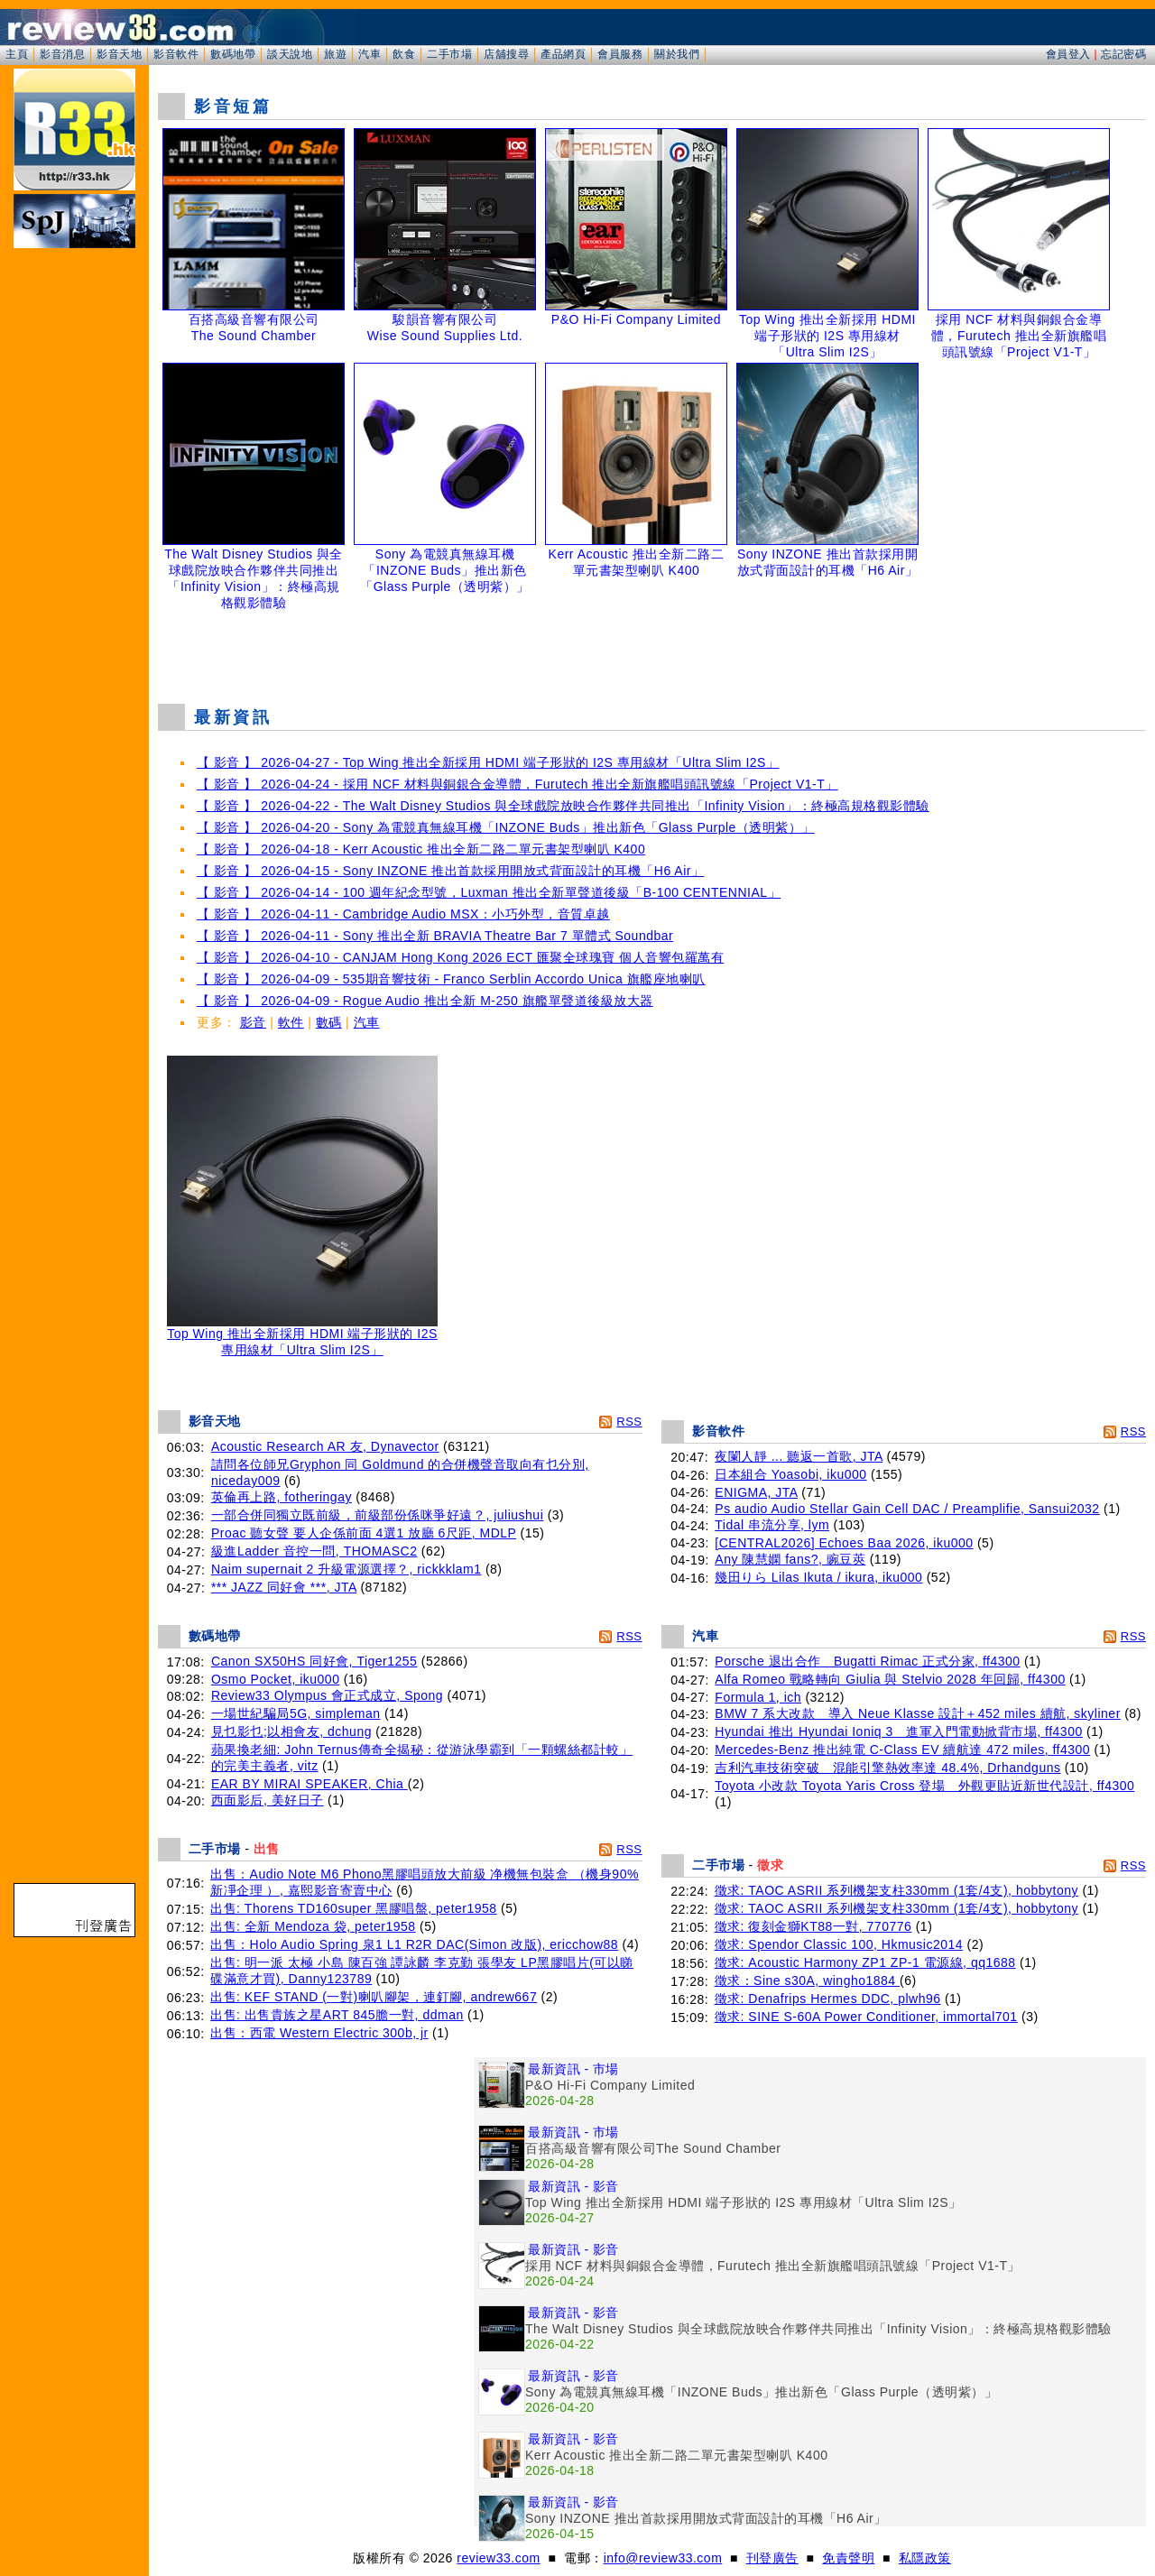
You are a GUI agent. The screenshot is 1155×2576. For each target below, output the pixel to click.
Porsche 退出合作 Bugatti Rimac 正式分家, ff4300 (867, 1661)
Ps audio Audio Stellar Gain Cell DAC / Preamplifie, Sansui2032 (907, 1508)
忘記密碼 (1123, 54)
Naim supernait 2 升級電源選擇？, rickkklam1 (346, 1569)
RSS (629, 1421)
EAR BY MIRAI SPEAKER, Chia (309, 1784)
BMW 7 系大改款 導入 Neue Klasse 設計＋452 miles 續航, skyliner (917, 1713)
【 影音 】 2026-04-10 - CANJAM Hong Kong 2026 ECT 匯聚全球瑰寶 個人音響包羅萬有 (460, 957)
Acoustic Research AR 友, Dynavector (325, 1446)
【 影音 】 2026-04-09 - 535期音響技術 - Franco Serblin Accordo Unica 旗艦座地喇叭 (451, 979)
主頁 (16, 54)
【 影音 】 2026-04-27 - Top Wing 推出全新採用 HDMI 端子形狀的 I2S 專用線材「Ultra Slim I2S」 (488, 762)
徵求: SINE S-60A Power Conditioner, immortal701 (866, 2016)
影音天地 (119, 54)
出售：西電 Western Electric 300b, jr (319, 2033)
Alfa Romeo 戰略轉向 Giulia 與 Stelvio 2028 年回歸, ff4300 (890, 1679)
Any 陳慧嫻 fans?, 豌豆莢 (790, 1559)
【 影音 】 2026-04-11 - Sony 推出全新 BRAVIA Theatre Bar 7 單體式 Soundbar (435, 935)
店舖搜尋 (506, 54)
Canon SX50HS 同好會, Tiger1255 (314, 1661)
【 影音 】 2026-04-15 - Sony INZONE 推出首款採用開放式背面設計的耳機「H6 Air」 (450, 870)
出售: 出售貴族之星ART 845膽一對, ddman (337, 2015)
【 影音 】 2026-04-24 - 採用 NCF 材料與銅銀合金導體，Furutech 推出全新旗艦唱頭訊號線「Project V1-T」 (517, 784)
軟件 (291, 1022)
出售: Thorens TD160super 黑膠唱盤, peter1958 (353, 1908)
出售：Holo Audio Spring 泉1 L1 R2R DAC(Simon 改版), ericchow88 (414, 1944)
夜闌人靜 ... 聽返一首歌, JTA (798, 1456)
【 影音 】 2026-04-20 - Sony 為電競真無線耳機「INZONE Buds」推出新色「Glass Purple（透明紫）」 (506, 827)
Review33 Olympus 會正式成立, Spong (327, 1695)
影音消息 (62, 54)
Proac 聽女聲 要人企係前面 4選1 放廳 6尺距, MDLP (363, 1533)
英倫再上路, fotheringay (281, 1497)
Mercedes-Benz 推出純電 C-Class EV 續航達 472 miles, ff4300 (902, 1749)
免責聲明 (848, 2558)
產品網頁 (563, 54)
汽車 (369, 54)
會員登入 (1068, 54)
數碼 (329, 1022)
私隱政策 (925, 2558)
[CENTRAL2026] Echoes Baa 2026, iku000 (844, 1543)
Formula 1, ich (758, 1697)
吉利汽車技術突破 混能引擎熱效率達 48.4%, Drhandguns (887, 1767)
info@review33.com (663, 2558)
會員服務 (619, 54)
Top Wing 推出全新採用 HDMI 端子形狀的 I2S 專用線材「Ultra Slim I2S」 (302, 1336)
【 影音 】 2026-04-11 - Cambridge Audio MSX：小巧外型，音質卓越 (403, 914)
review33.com (498, 2558)
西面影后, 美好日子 (267, 1800)
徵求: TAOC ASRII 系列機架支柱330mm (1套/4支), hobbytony (896, 1890)
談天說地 (289, 54)
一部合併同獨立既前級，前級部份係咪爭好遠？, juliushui (377, 1515)
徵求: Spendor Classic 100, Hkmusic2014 (839, 1944)
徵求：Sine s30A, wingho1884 (808, 1980)
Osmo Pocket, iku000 (275, 1679)
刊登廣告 (772, 2558)
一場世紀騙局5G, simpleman (296, 1713)
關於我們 (676, 54)
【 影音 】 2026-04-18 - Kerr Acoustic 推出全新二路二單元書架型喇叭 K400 (421, 849)
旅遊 (335, 54)
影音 (253, 1022)
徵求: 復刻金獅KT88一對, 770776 (813, 1926)
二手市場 (449, 54)
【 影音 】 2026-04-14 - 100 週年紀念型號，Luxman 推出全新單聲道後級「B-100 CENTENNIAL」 (489, 892)
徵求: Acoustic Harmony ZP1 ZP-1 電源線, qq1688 (865, 1962)
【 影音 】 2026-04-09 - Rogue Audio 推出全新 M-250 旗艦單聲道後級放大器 (425, 1000)
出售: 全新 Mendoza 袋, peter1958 (313, 1926)
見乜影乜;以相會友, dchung (291, 1731)
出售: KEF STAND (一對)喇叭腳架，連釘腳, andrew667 (373, 1997)
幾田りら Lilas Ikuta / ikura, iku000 (818, 1577)
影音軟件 (176, 54)
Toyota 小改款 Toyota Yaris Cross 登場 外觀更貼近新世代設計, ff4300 (924, 1785)
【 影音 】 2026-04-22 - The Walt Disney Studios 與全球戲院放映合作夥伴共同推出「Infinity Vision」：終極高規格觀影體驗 (563, 806)
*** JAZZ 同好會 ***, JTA (283, 1587)
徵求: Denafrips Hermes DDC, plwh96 (828, 1998)
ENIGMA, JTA (756, 1492)
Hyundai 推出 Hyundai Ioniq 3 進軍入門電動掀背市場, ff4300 (898, 1731)
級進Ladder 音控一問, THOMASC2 (314, 1551)
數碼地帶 (232, 54)
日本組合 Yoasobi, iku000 (790, 1474)
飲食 (404, 54)
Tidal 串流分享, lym (772, 1525)
